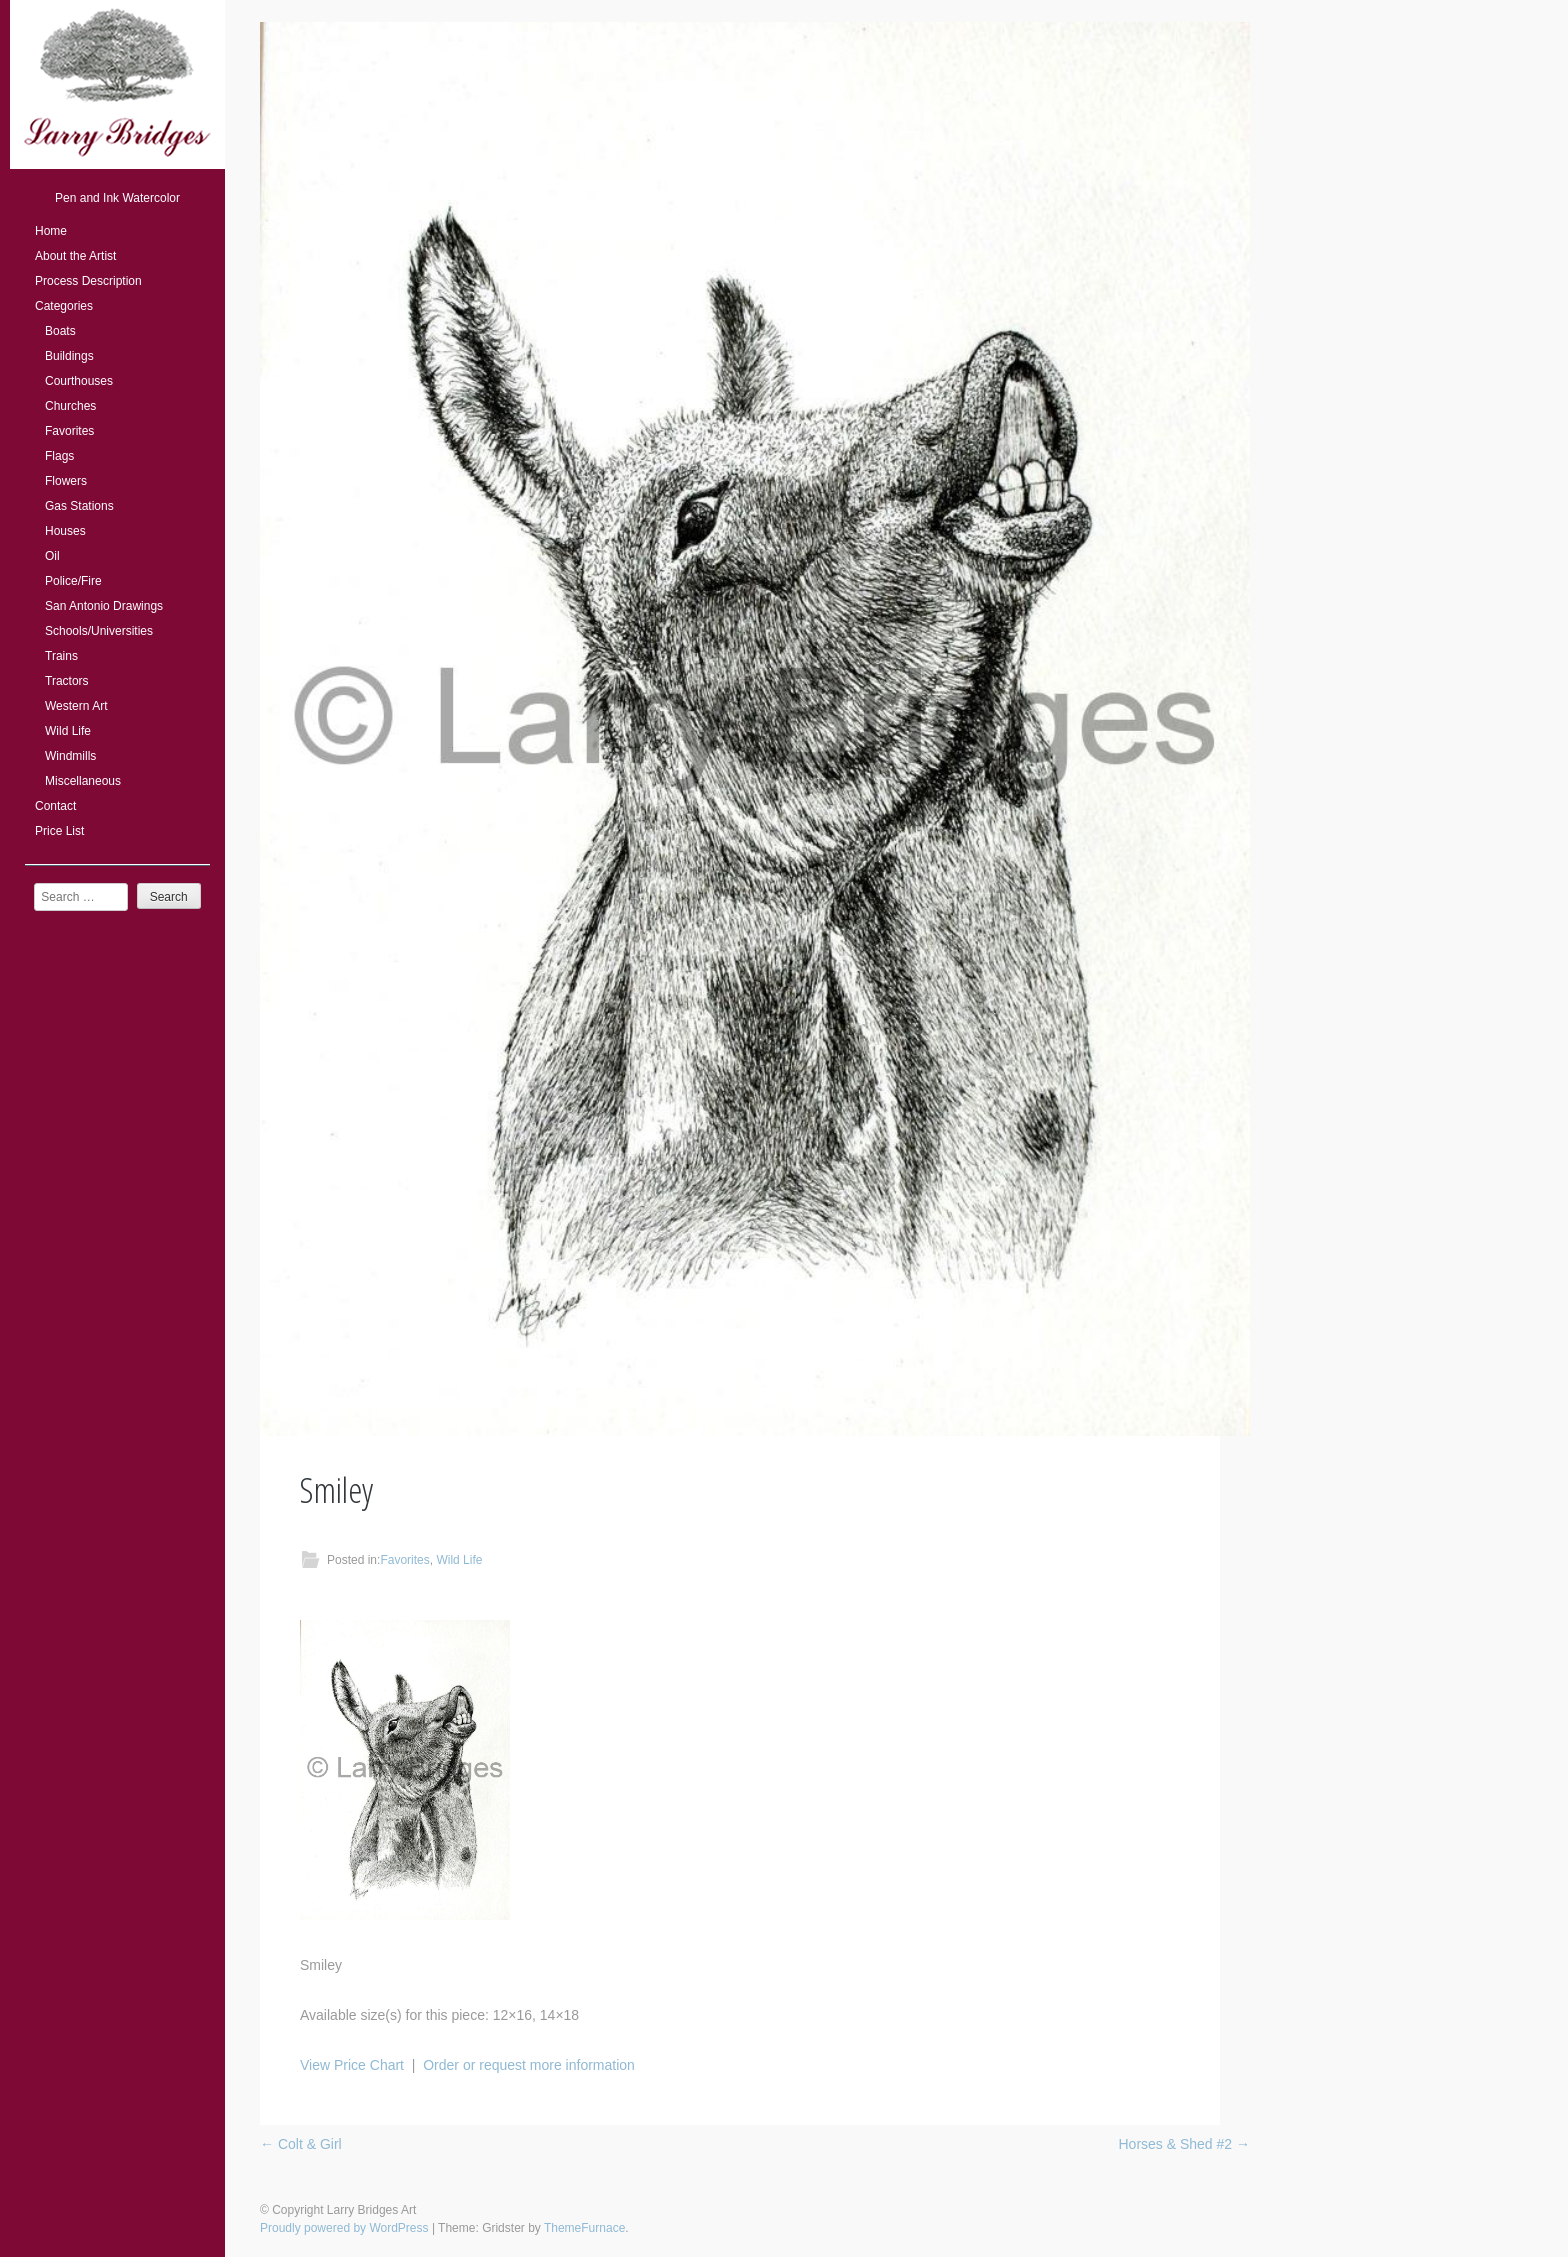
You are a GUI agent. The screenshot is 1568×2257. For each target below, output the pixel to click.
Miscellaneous (83, 781)
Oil (52, 556)
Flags (59, 456)
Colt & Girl (301, 2144)
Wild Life (68, 731)
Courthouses (79, 381)
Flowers (66, 481)
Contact (55, 806)
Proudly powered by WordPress (344, 2228)
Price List (59, 831)
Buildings (69, 356)
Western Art (76, 706)
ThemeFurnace (584, 2228)
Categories (64, 306)
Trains (61, 656)
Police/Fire (73, 581)
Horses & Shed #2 (1184, 2144)
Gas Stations (79, 506)
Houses (65, 531)
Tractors (67, 681)
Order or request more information (529, 2065)
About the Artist (75, 256)
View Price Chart (352, 2065)
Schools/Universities (99, 631)
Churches (70, 406)
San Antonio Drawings (104, 606)
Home (51, 231)
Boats (60, 331)
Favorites (69, 431)
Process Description (88, 281)
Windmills (70, 756)
